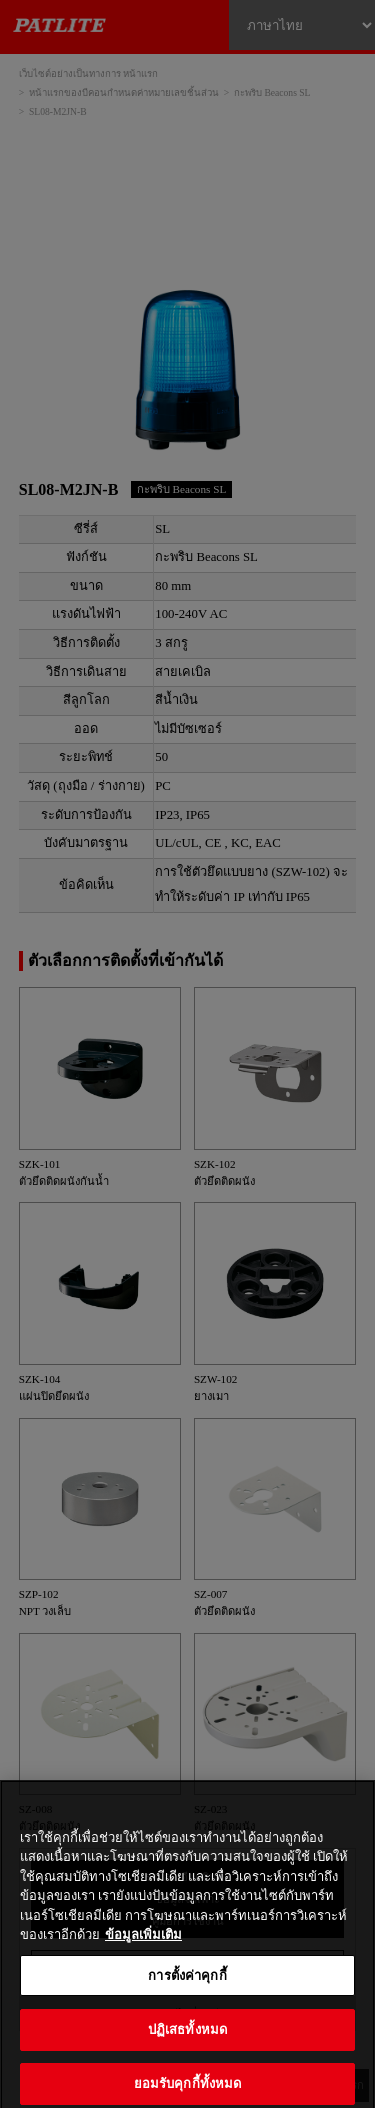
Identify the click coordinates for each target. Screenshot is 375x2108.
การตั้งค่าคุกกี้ (187, 1989)
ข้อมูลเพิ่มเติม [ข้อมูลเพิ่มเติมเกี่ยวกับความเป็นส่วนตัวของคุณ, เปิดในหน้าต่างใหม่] (143, 1949)
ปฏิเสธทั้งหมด (187, 2044)
